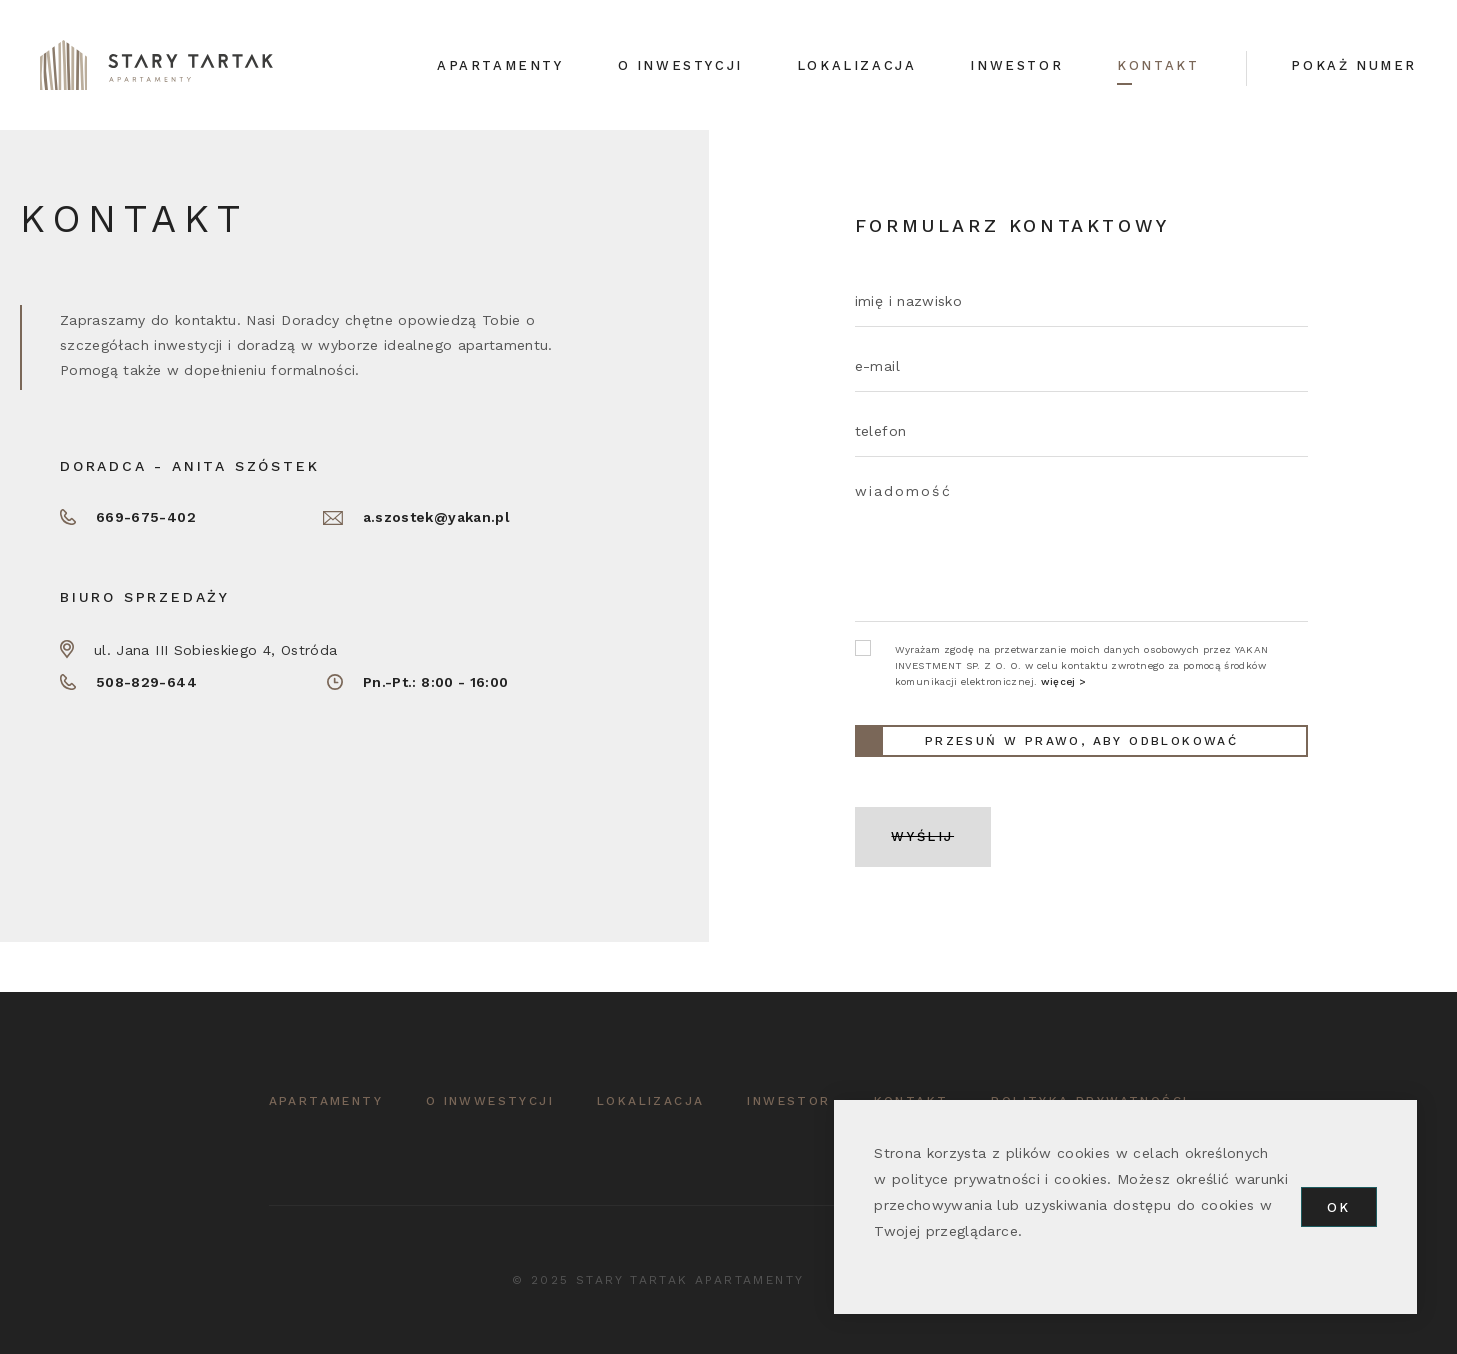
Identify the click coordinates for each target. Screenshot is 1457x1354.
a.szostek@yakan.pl (436, 517)
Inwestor (1016, 65)
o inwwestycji (490, 1101)
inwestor (788, 1101)
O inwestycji (680, 65)
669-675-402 (146, 517)
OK (1339, 1207)
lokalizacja (650, 1101)
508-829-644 (146, 682)
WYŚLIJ (922, 836)
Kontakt (1158, 65)
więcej (1058, 681)
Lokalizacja (857, 65)
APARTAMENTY (326, 1101)
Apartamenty (500, 65)
